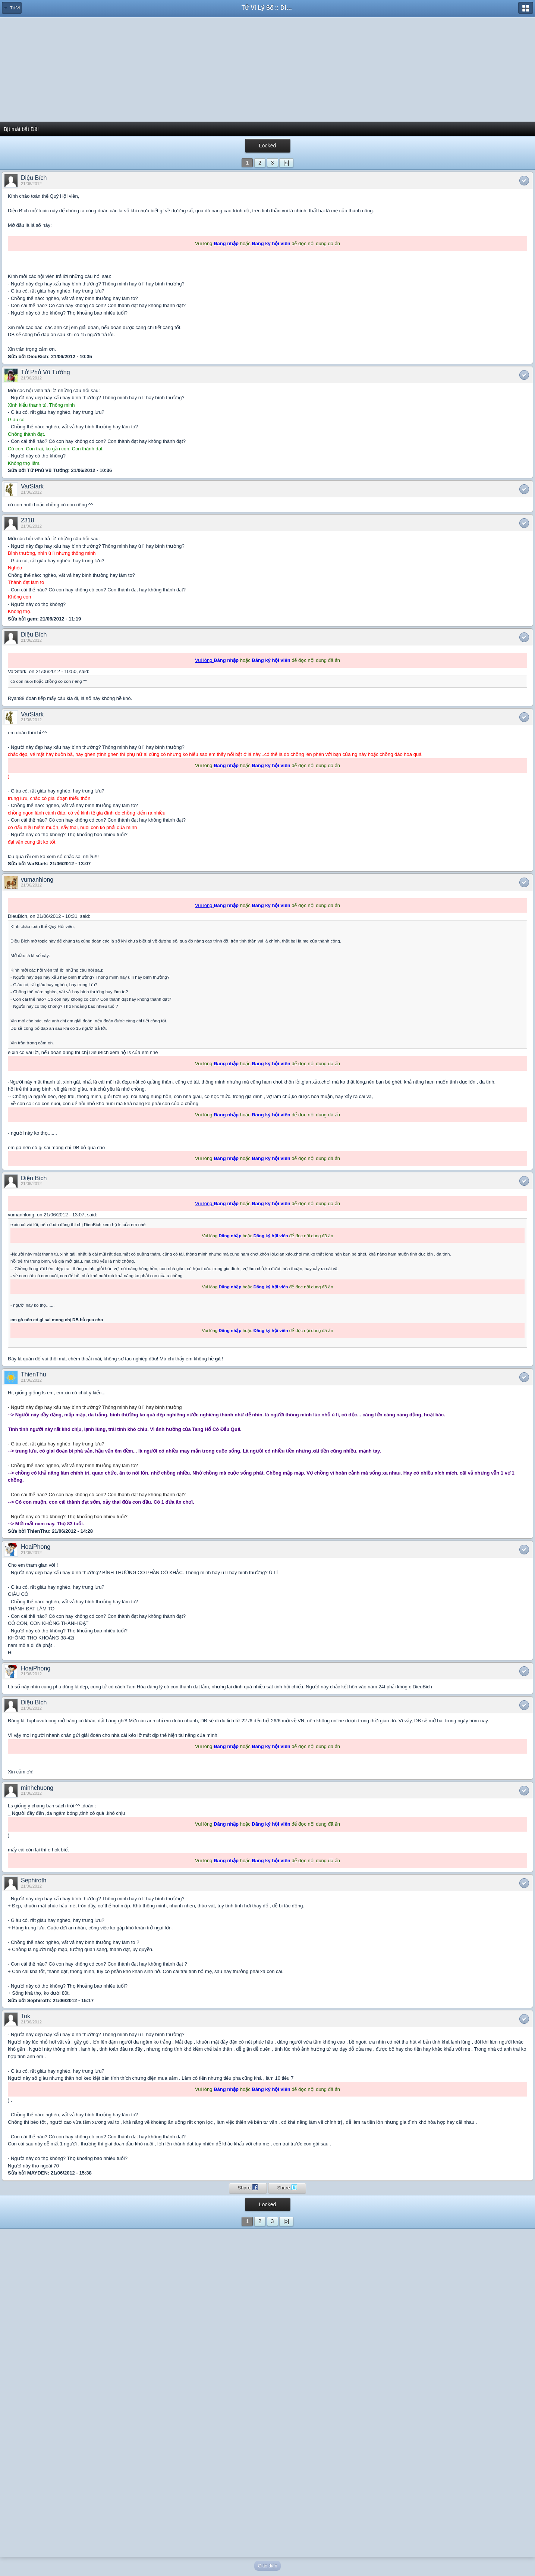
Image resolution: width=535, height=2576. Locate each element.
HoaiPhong (35, 1547)
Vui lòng (204, 660)
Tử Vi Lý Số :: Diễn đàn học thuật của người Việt (268, 7)
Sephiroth (34, 1880)
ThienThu (33, 1374)
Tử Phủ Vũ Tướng (45, 372)
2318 (27, 520)
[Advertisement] (267, 69)
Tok (25, 2016)
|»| (286, 163)
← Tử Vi (12, 8)
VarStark (32, 486)
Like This (524, 180)
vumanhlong (37, 879)
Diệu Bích (34, 178)
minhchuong (37, 1788)
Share (248, 2187)
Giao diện (267, 2566)
